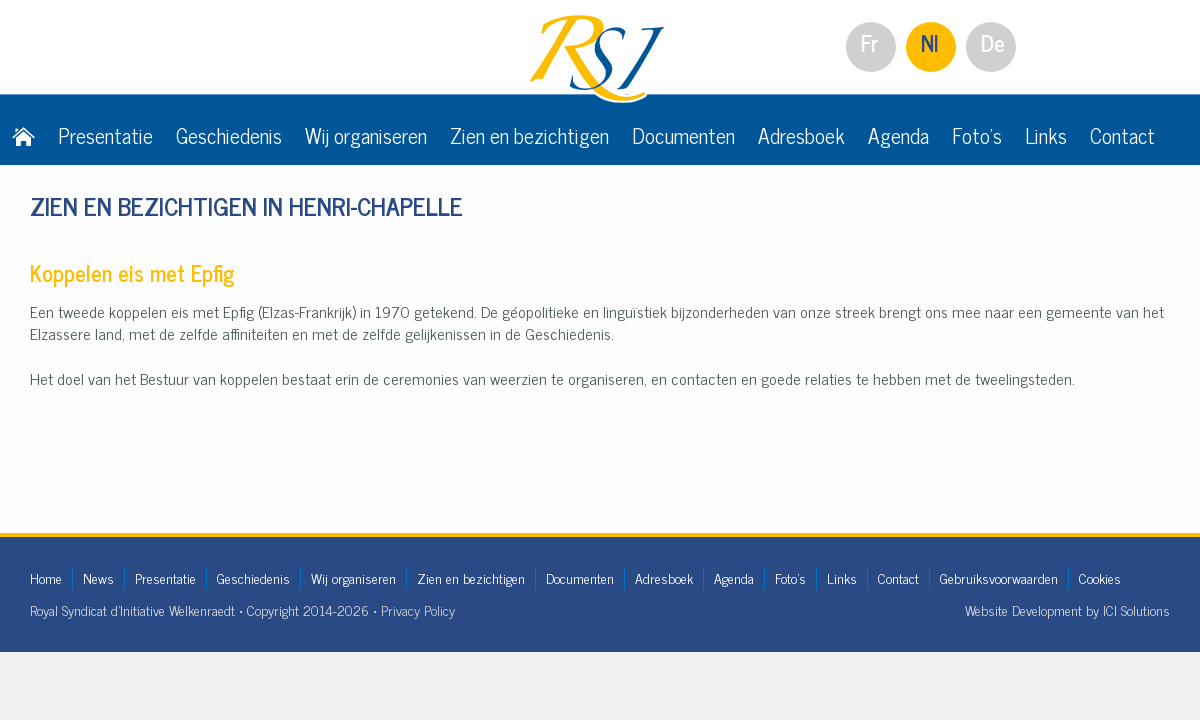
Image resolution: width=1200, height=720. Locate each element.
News (98, 577)
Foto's (977, 135)
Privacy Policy (418, 609)
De (993, 42)
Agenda (898, 135)
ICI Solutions (1136, 609)
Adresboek (801, 135)
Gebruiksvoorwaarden (999, 577)
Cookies (1100, 577)
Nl (930, 42)
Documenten (683, 135)
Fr (870, 42)
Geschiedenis (229, 135)
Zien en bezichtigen (529, 135)
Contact (1122, 135)
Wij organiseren (366, 135)
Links (1046, 135)
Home (46, 577)
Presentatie (105, 135)
